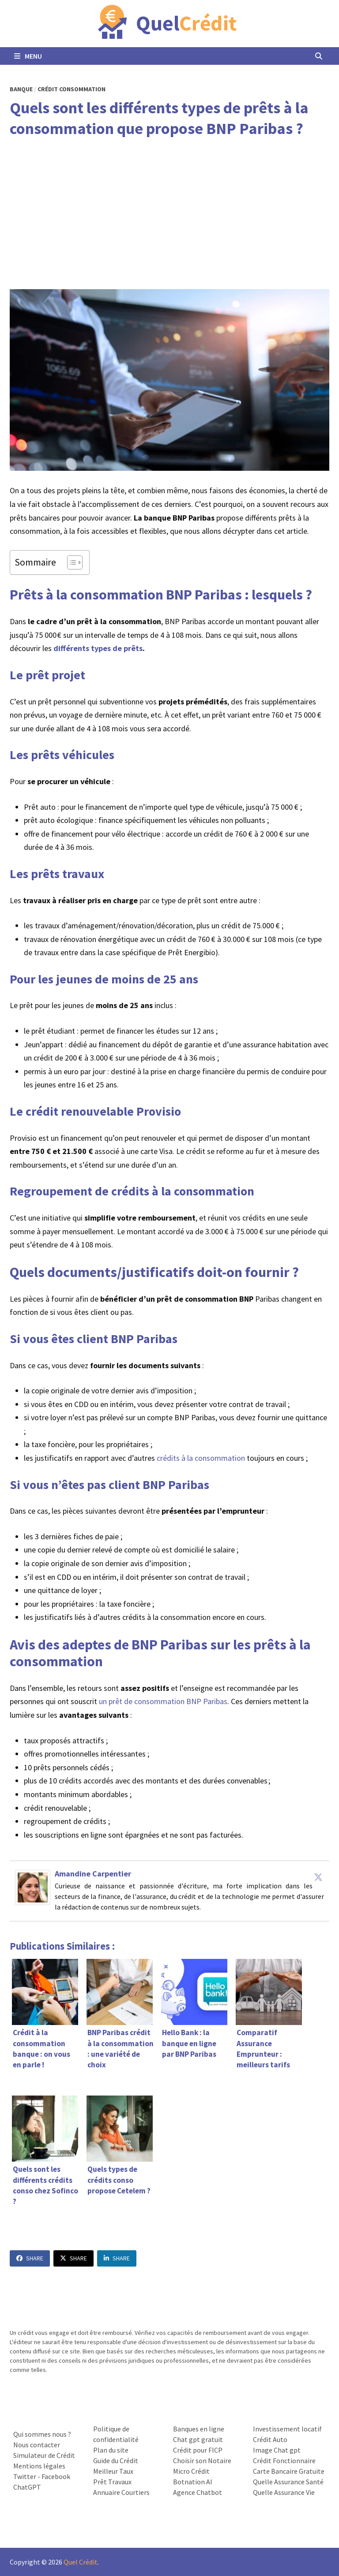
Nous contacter (36, 2444)
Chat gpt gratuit (198, 2439)
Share (29, 2258)
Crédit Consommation (71, 89)
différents (71, 648)
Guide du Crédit (115, 2460)
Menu (28, 56)
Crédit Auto (270, 2439)
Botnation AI (192, 2481)
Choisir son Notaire (202, 2460)
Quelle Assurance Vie (284, 2492)
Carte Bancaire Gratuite (288, 2471)
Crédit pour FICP (197, 2450)
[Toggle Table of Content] (70, 562)
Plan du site (110, 2450)
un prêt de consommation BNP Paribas (163, 1701)
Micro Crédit (191, 2471)
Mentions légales (39, 2465)
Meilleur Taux (113, 2471)
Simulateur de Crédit (44, 2455)
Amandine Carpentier (93, 1874)
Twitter (24, 2476)
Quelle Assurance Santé (288, 2481)
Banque (21, 89)
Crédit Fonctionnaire (284, 2460)
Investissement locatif (287, 2428)
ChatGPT (27, 2487)
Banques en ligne (198, 2428)
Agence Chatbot (197, 2492)
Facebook (55, 2476)
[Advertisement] (169, 214)
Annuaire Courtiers (121, 2492)
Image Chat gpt (277, 2450)
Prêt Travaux (112, 2481)
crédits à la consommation (201, 1458)
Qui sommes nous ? (42, 2434)
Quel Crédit (81, 2561)
